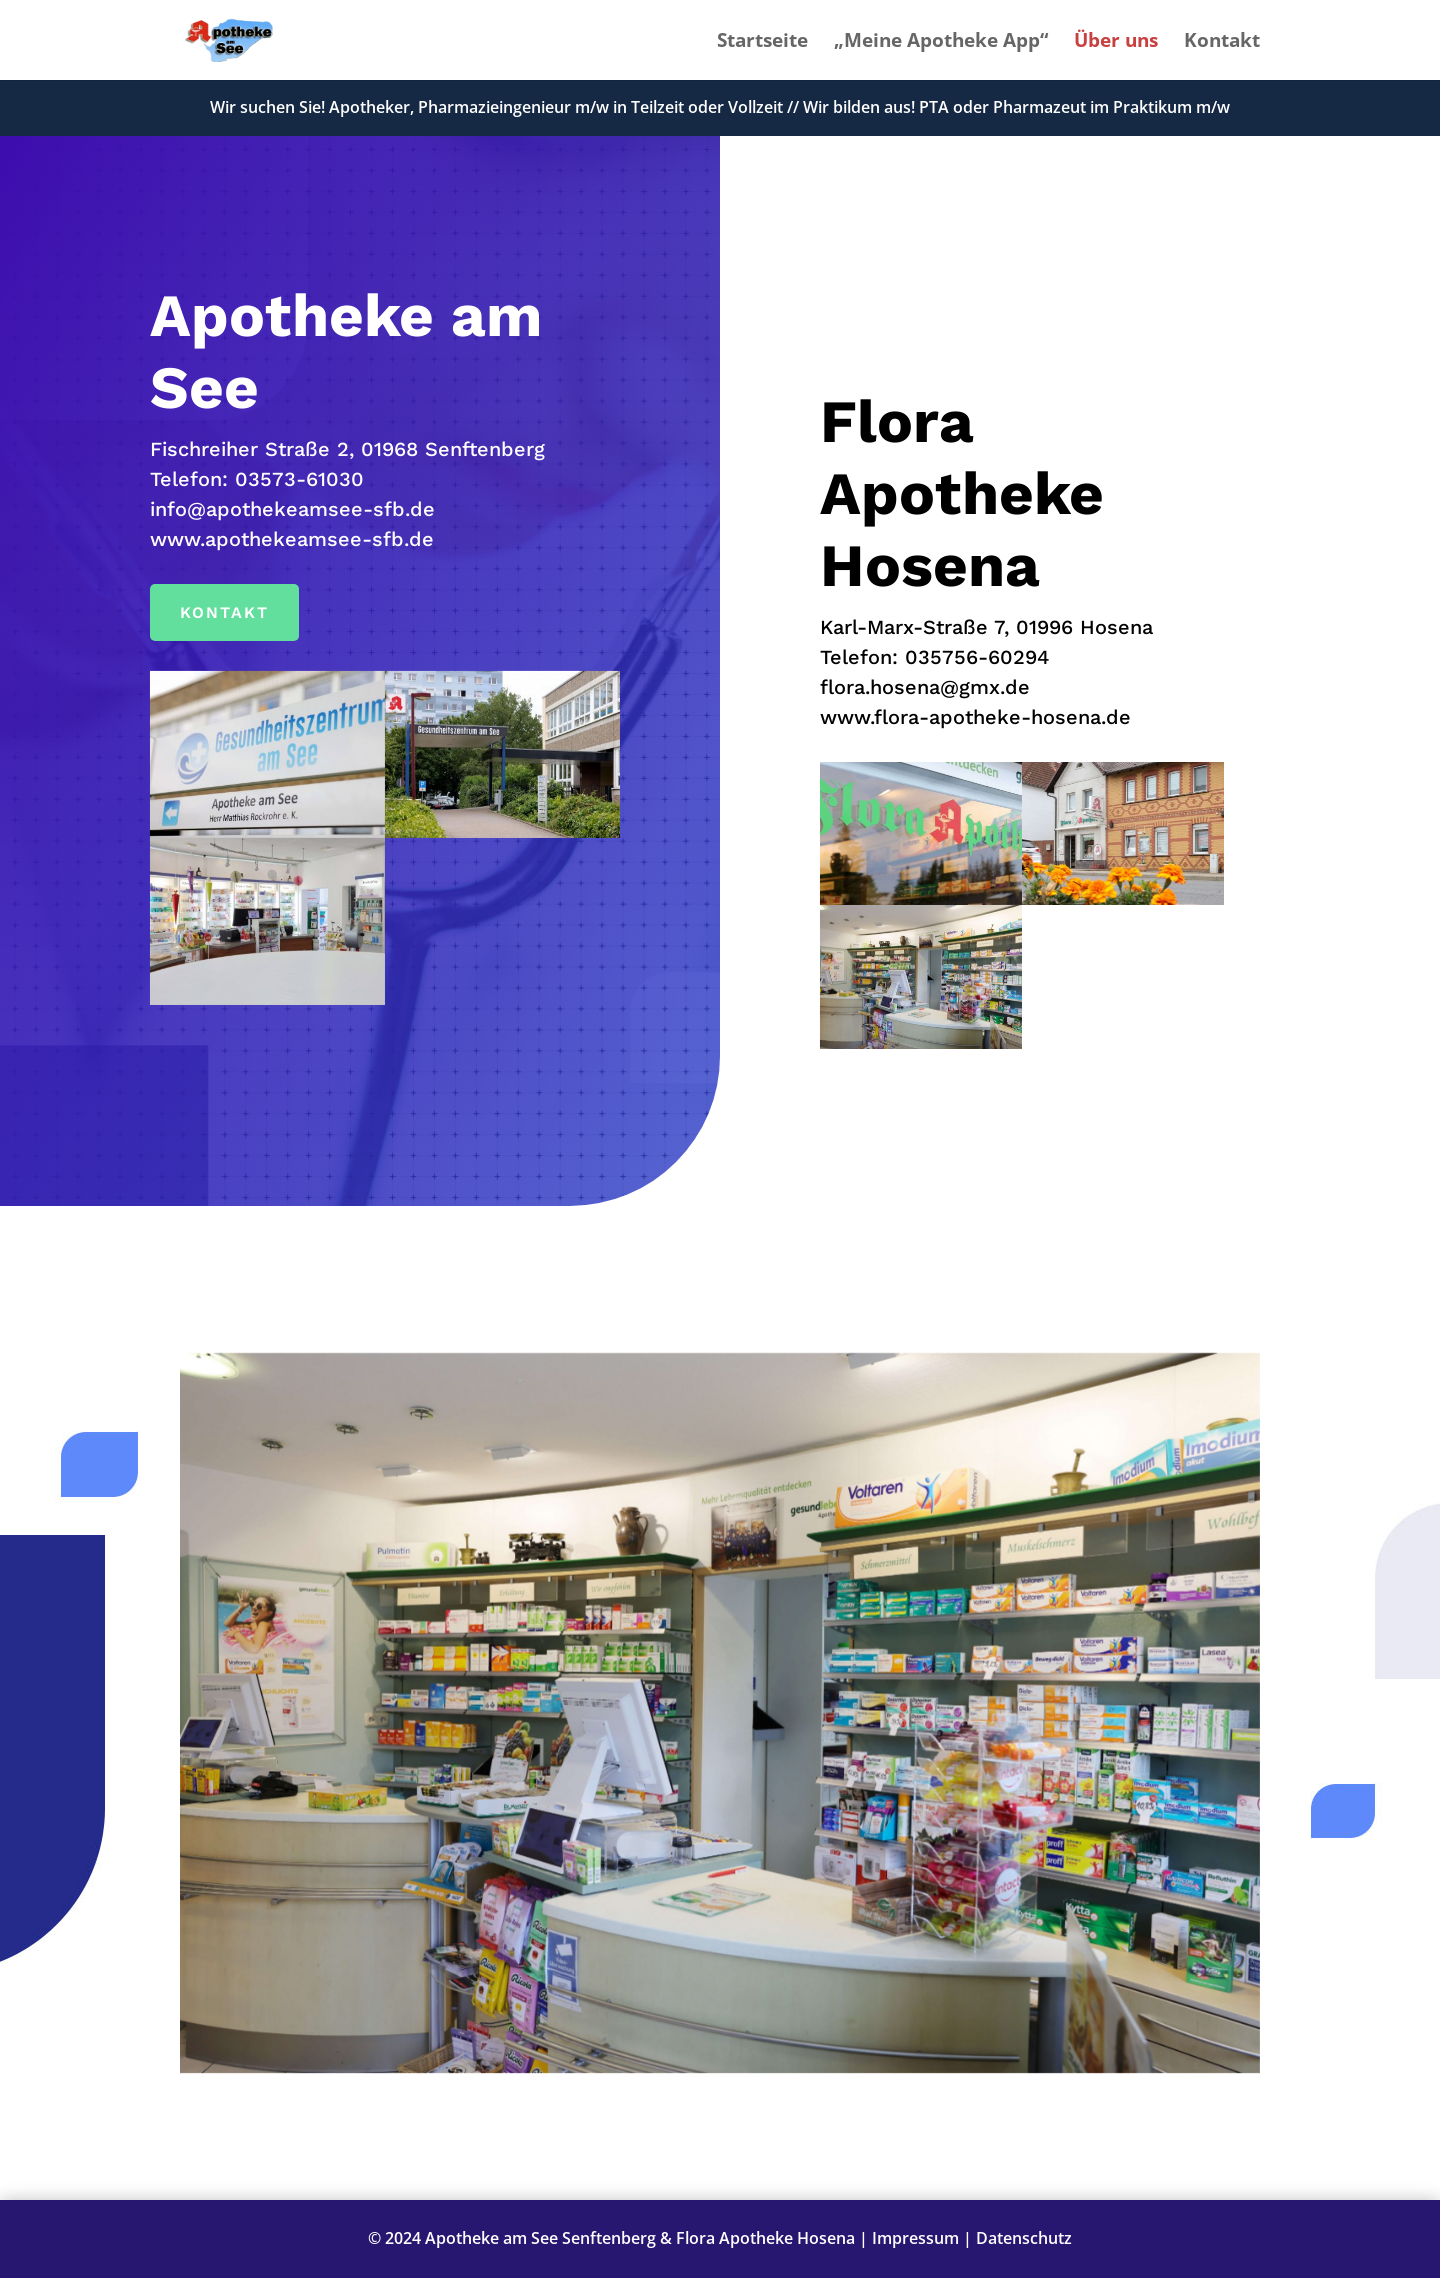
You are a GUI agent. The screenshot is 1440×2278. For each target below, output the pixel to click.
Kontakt (1222, 43)
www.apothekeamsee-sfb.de (292, 539)
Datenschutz (1024, 2238)
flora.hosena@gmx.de (925, 687)
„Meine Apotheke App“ (941, 43)
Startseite (762, 43)
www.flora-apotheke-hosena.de (975, 717)
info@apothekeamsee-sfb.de (292, 509)
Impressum (915, 2238)
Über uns (1116, 43)
